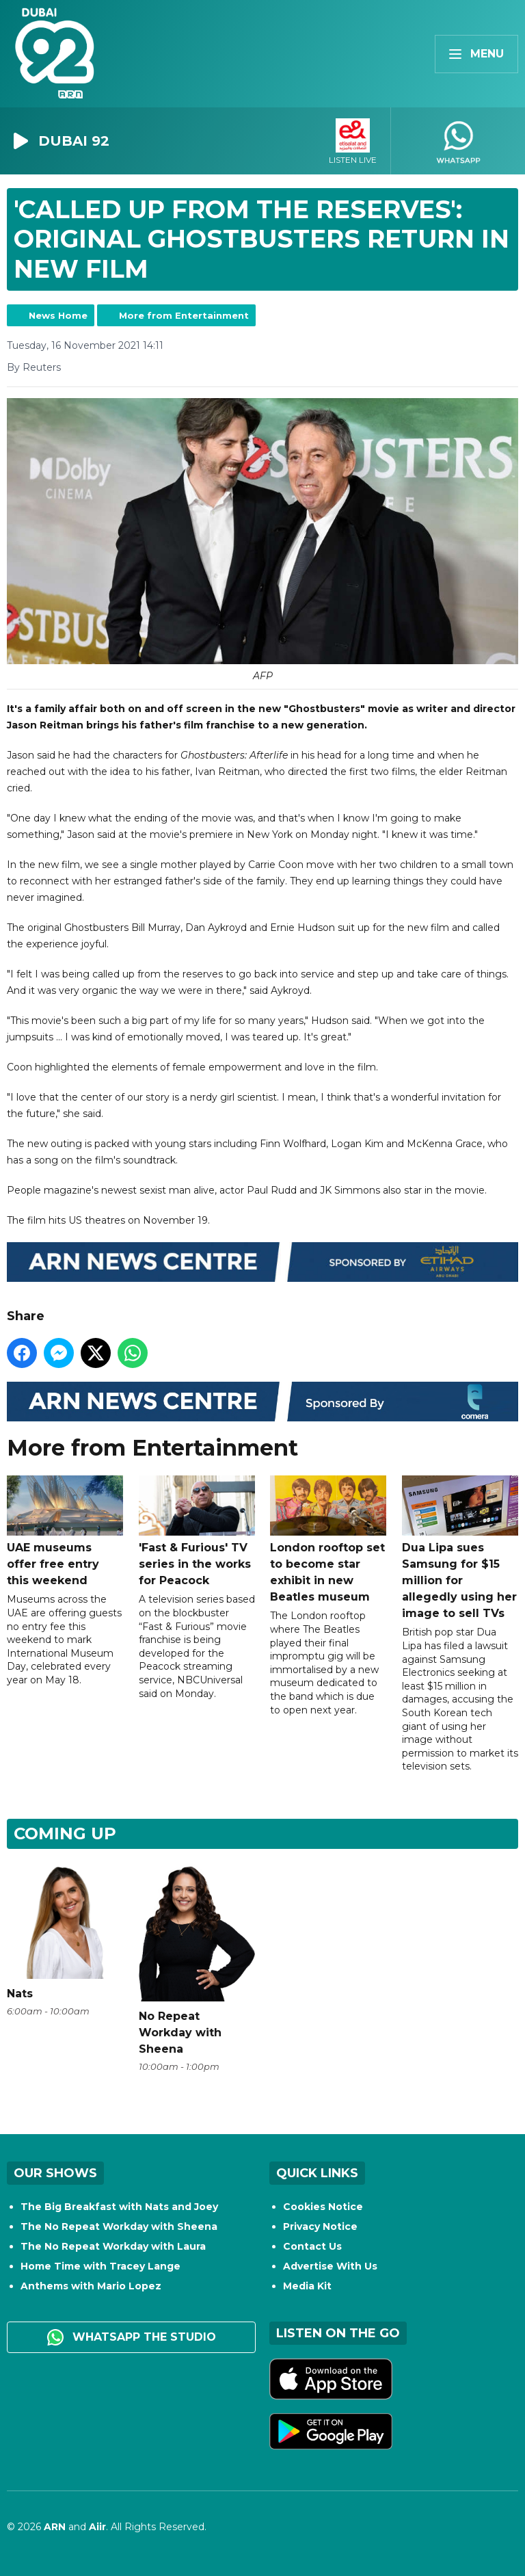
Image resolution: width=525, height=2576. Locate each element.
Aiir (97, 2527)
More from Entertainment (184, 315)
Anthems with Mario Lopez (91, 2286)
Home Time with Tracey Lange (100, 2266)
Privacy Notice (320, 2226)
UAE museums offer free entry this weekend (65, 1531)
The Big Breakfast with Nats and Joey (119, 2206)
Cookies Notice (323, 2206)
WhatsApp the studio (131, 2337)
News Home (58, 315)
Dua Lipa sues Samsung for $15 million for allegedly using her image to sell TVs (460, 1547)
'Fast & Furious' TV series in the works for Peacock (197, 1531)
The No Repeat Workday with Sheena (119, 2226)
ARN (55, 2527)
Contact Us (312, 2246)
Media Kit (307, 2286)
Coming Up (65, 1833)
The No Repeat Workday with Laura (113, 2246)
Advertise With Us (330, 2266)
